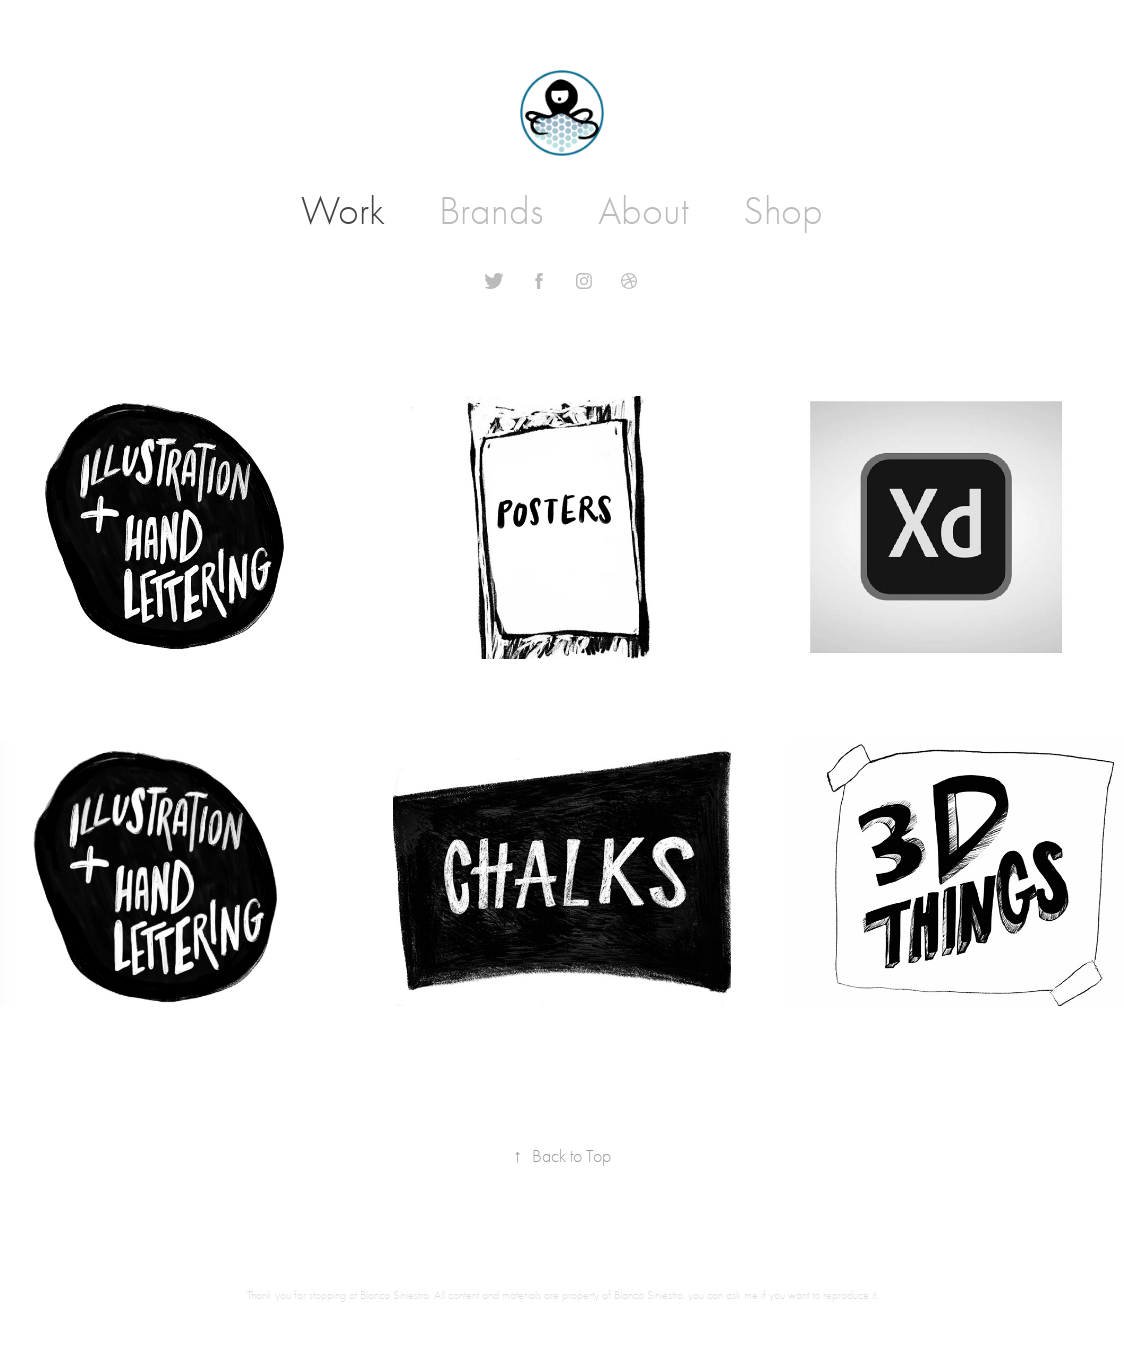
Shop (783, 211)
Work (343, 211)
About (643, 211)
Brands (491, 211)
